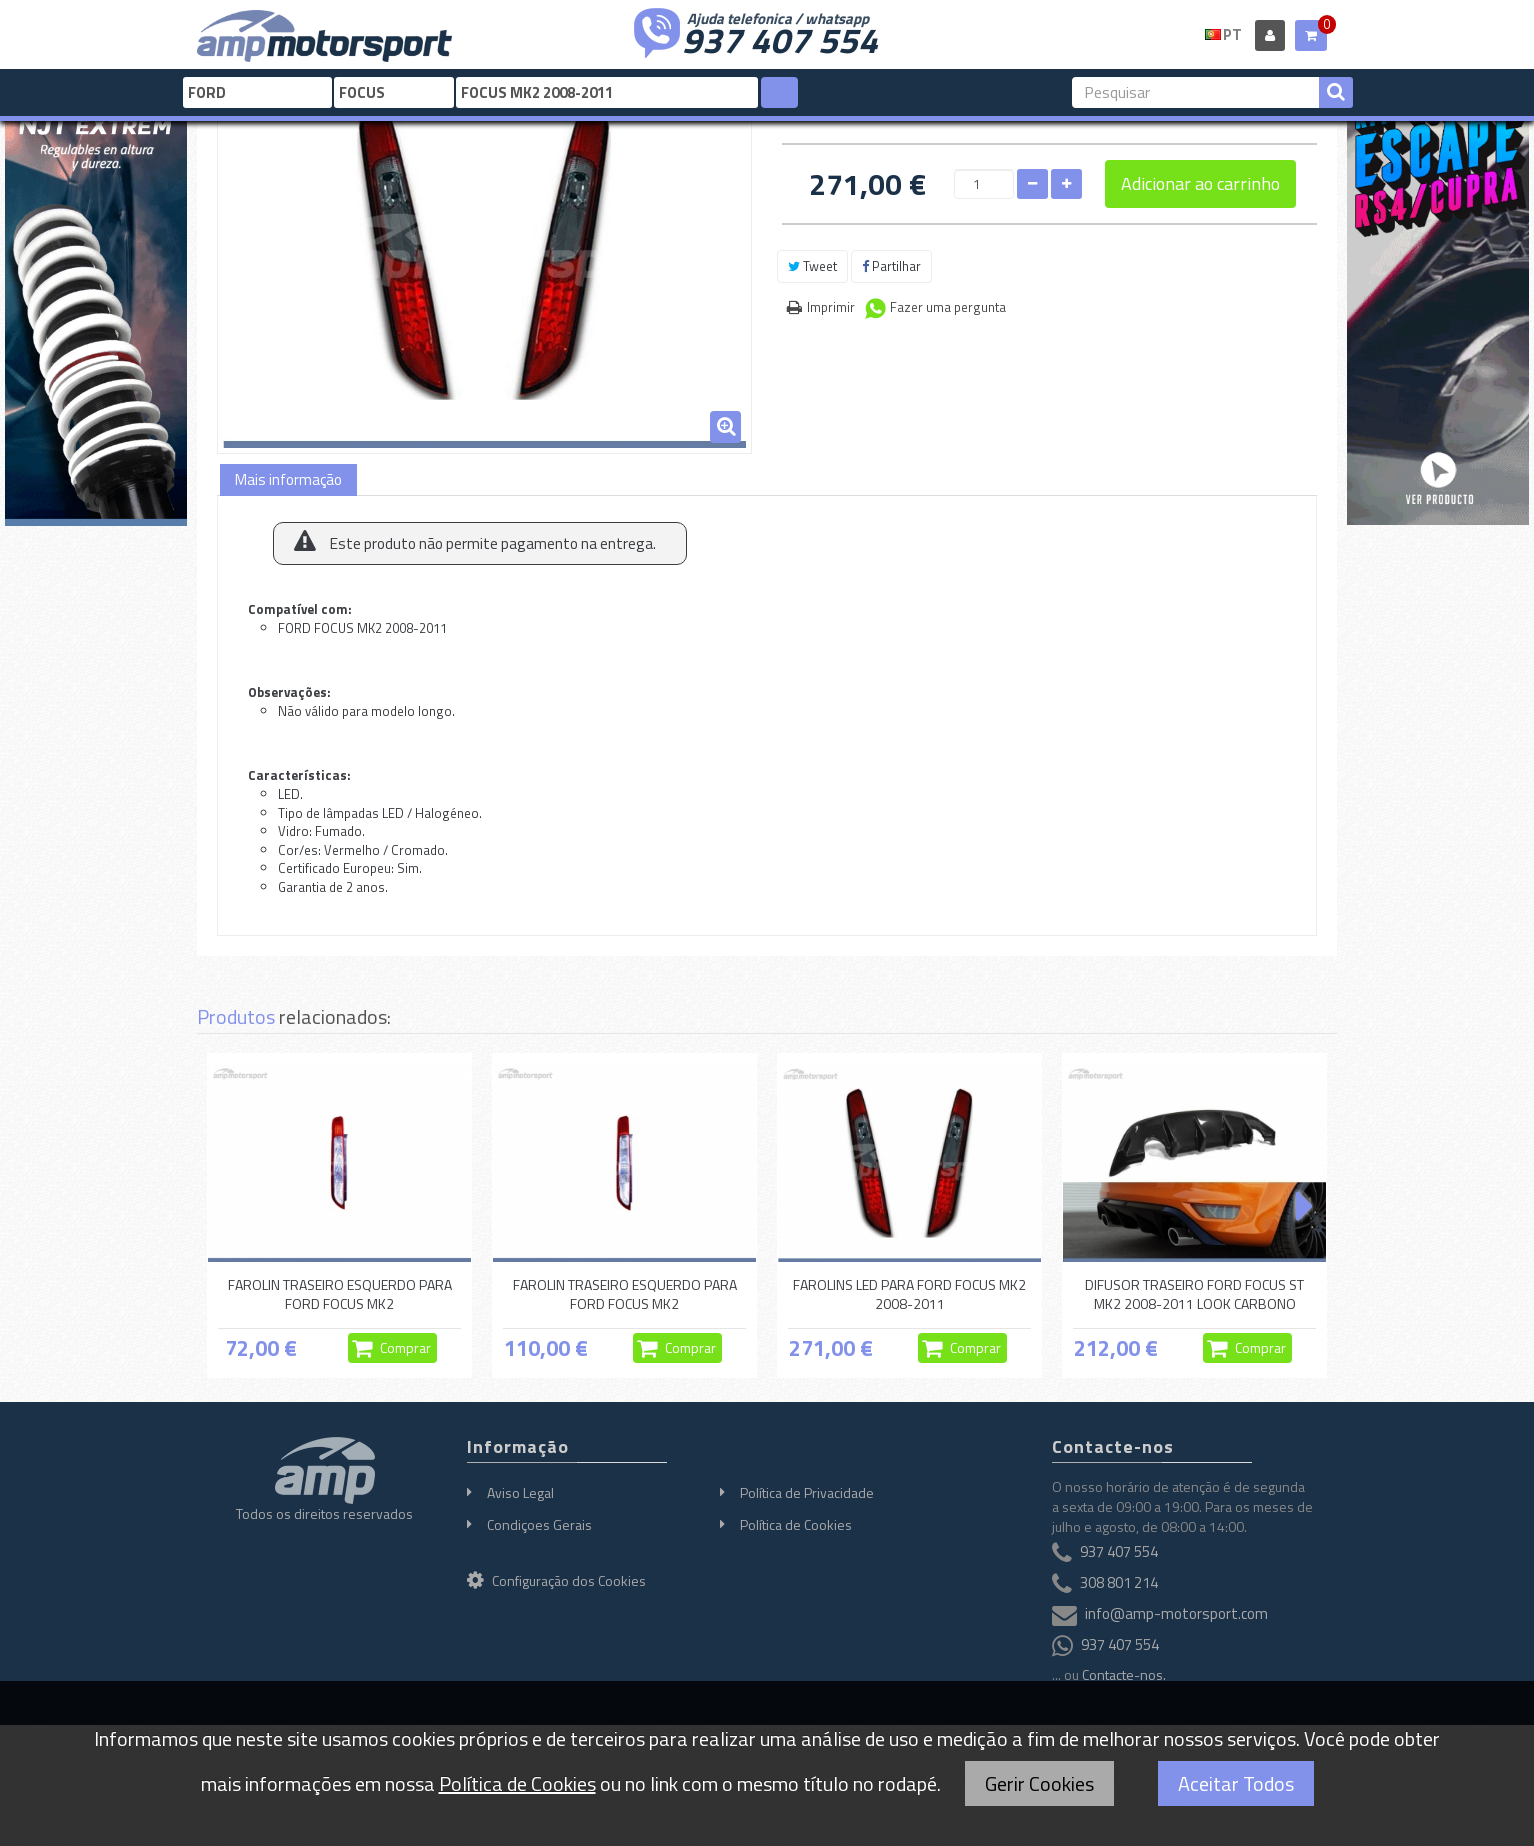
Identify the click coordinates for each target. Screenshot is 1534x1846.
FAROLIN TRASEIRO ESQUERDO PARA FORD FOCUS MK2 (340, 1293)
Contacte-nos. (1124, 1674)
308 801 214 (1119, 1582)
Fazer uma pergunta (948, 307)
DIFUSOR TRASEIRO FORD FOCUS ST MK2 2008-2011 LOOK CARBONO (1194, 1293)
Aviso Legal (520, 1492)
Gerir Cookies (1039, 1783)
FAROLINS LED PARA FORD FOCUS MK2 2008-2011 (909, 1293)
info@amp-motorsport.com (1176, 1613)
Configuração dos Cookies (556, 1580)
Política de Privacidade (807, 1492)
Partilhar (891, 266)
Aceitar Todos (1236, 1783)
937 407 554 (780, 38)
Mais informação (288, 479)
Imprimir (831, 307)
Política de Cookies (796, 1524)
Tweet (812, 266)
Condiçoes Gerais (539, 1524)
